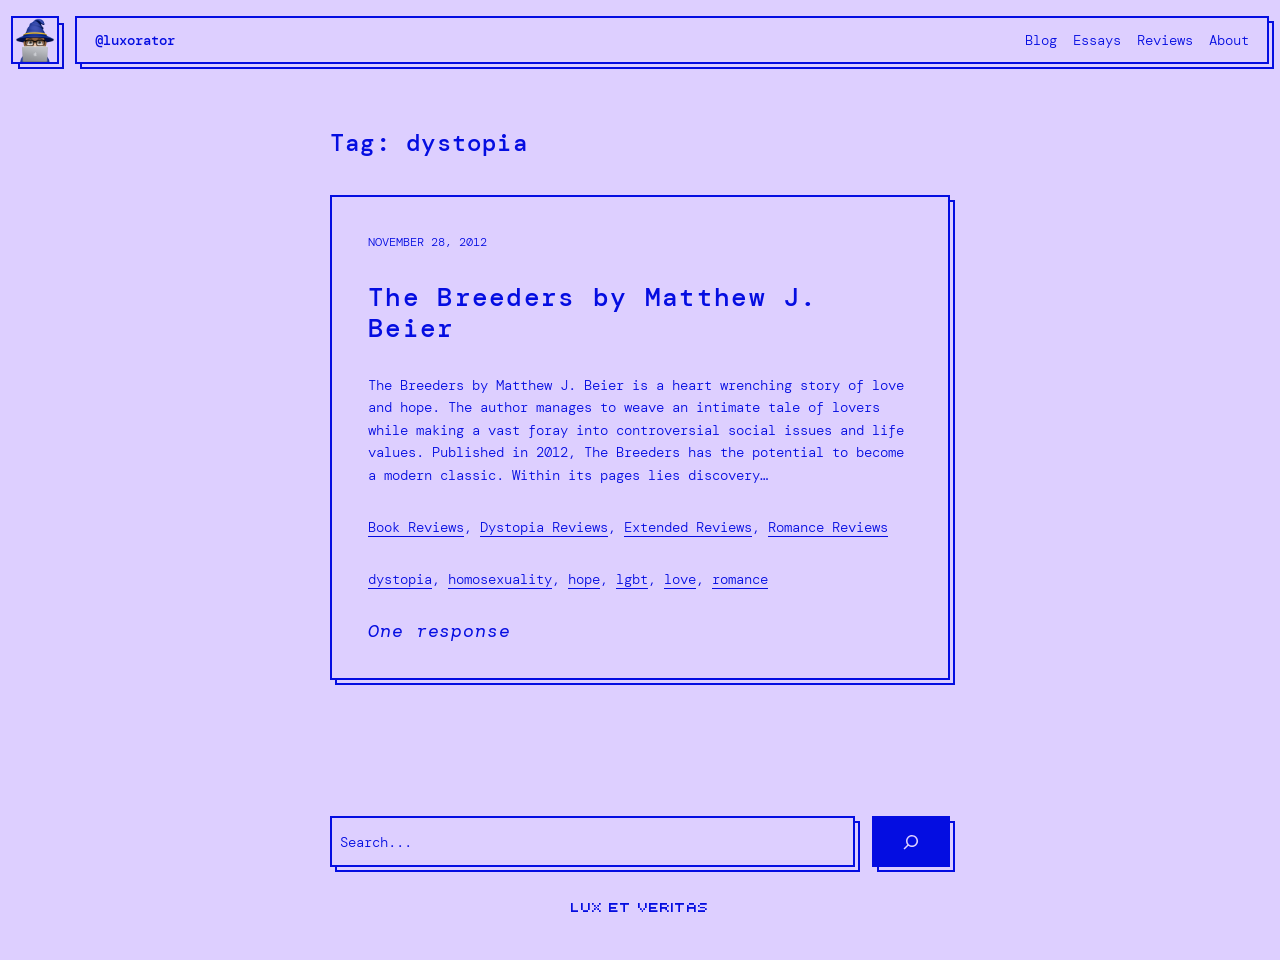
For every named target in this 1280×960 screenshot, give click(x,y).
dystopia (400, 579)
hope (584, 579)
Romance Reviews (828, 527)
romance (740, 579)
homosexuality (500, 579)
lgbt (632, 579)
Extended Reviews (688, 527)
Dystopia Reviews (544, 527)
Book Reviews (416, 527)
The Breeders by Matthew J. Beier (593, 313)
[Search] (911, 841)
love (680, 579)
